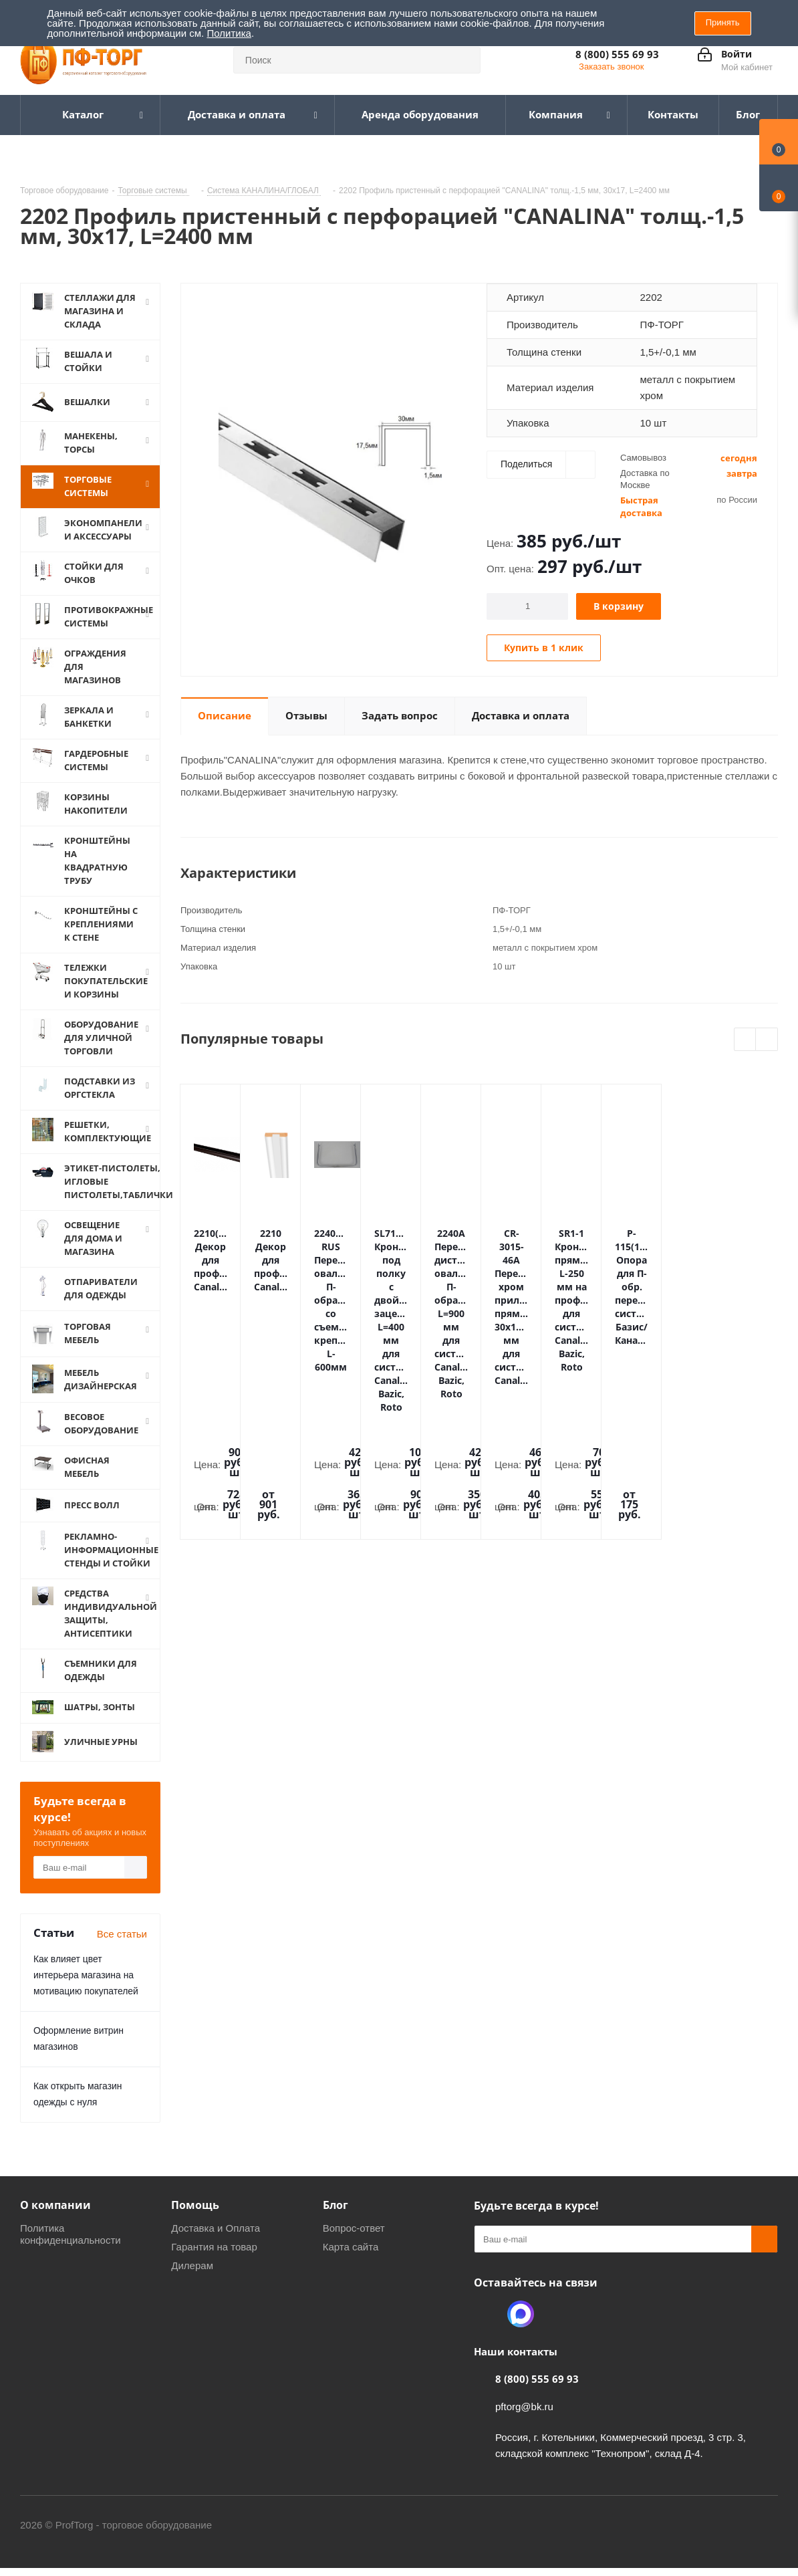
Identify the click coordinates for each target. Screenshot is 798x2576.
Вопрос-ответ (354, 2228)
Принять (723, 22)
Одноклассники (487, 2314)
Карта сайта (351, 2246)
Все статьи (122, 1934)
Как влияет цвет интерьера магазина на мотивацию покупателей (85, 1975)
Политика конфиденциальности (70, 2234)
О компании (55, 2205)
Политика (229, 33)
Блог (335, 2205)
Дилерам (192, 2265)
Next (767, 1040)
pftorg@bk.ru (524, 2406)
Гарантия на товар (214, 2246)
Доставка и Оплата (215, 2228)
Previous (746, 1040)
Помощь (195, 2205)
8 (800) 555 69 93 (617, 54)
